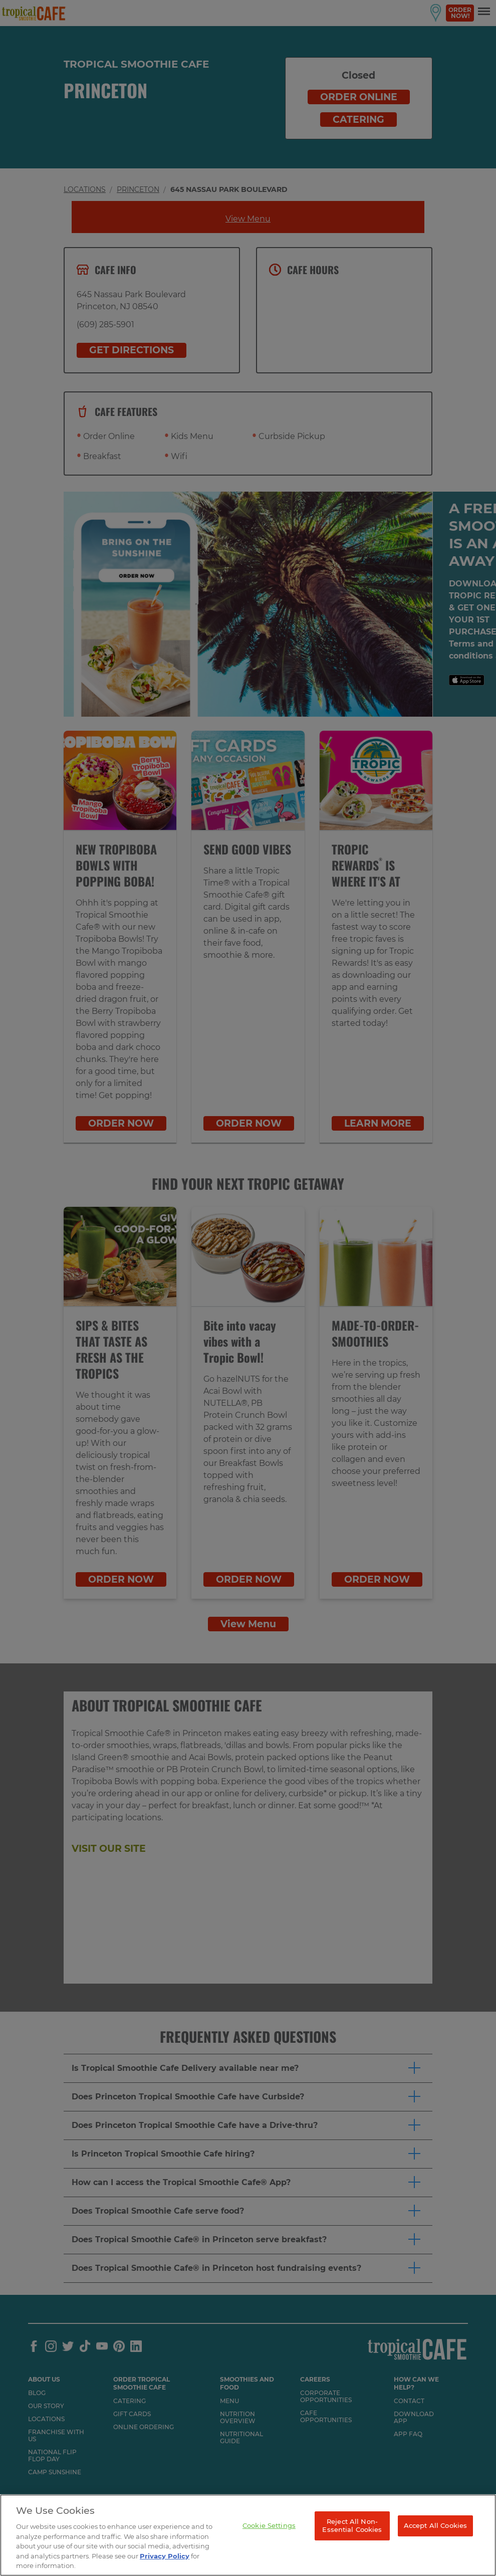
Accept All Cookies (435, 2525)
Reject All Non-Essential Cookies (352, 2525)
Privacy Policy (164, 2556)
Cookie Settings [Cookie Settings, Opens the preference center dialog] (269, 2525)
